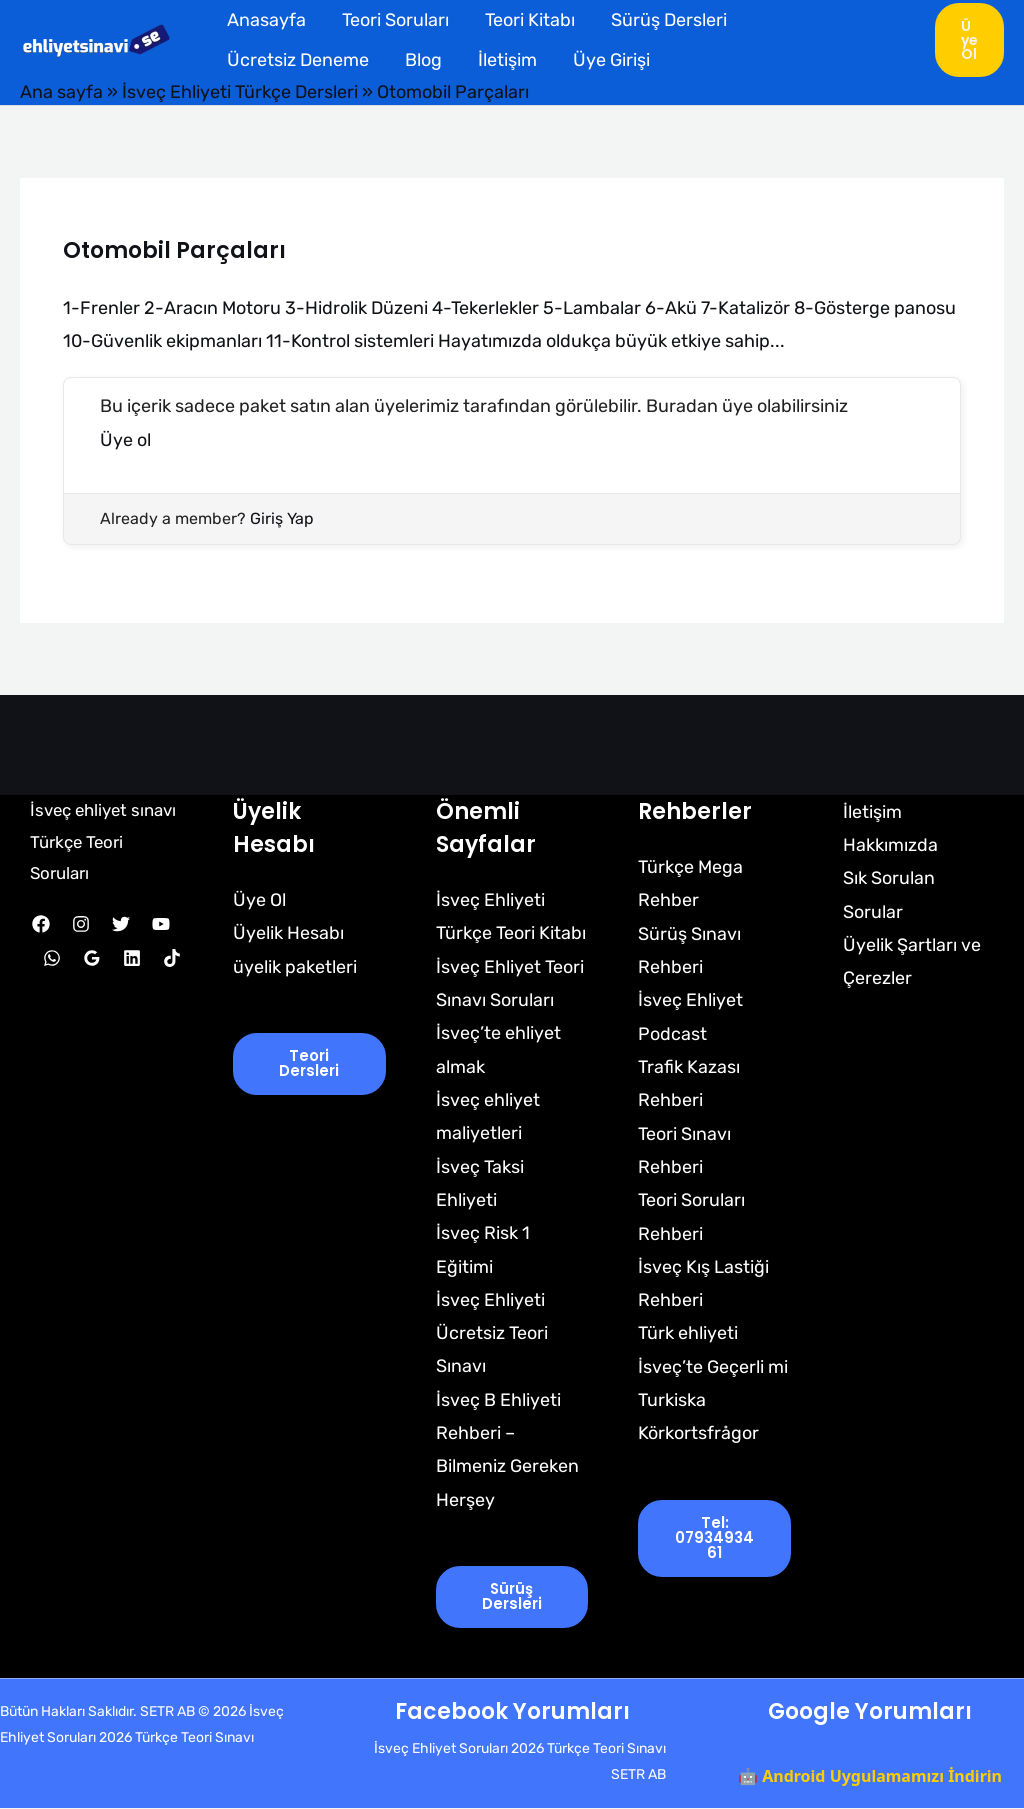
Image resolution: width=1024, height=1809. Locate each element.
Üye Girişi (611, 60)
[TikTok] (172, 957)
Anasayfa (266, 20)
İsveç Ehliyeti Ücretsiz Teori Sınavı (492, 1332)
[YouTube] (161, 923)
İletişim (507, 60)
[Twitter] (121, 923)
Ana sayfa (61, 92)
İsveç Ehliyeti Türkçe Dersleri (240, 92)
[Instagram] (81, 923)
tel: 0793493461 (714, 1539)
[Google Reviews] (92, 957)
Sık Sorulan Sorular (887, 893)
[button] (969, 40)
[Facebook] (41, 923)
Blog (423, 60)
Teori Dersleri (309, 1064)
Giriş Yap (282, 517)
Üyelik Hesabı (288, 932)
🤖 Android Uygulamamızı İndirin (870, 1777)
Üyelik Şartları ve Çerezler (910, 960)
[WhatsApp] (52, 957)
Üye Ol (259, 898)
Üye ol (125, 439)
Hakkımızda (888, 844)
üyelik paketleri (295, 965)
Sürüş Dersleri (669, 20)
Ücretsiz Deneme (298, 60)
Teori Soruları (395, 20)
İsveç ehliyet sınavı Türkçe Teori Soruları (104, 840)
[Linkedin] (132, 957)
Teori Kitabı (530, 20)
